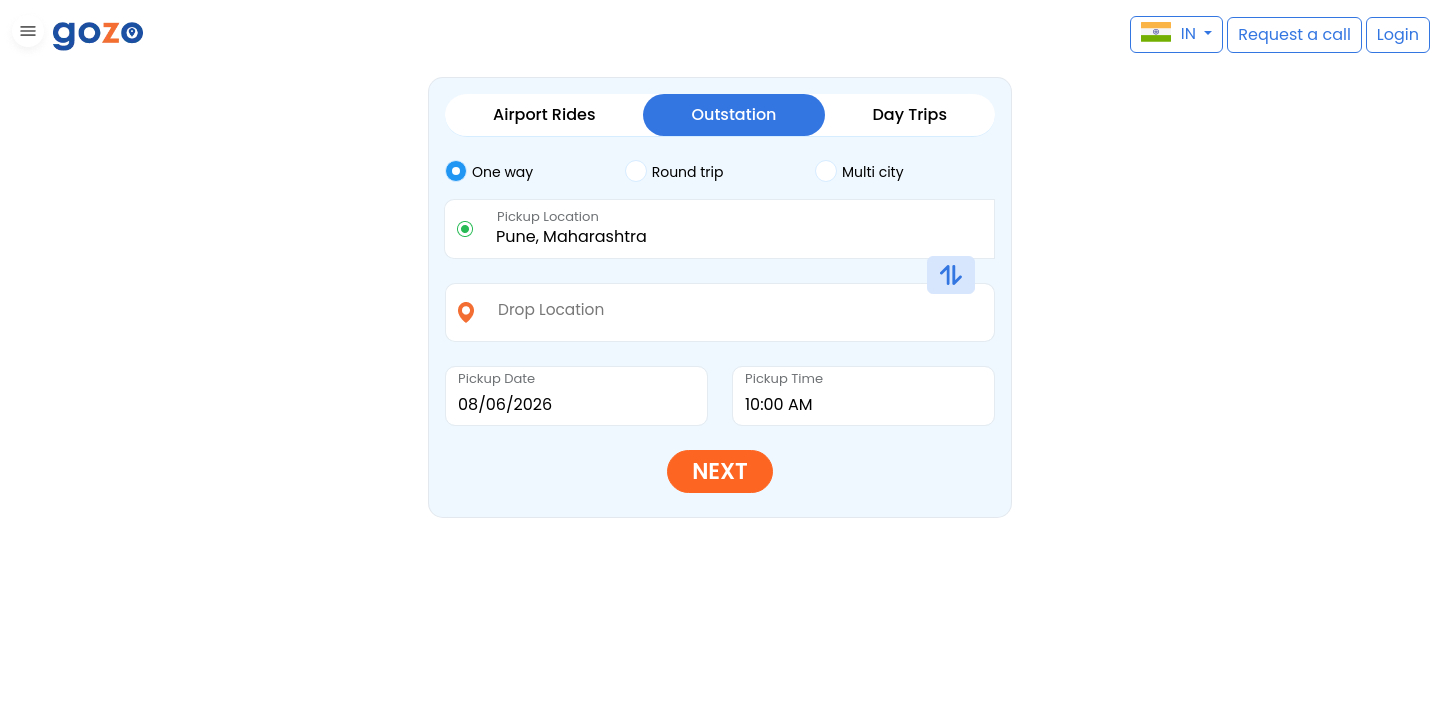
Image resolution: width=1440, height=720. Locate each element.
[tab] (535, 172)
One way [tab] (489, 170)
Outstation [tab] (733, 114)
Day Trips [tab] (910, 114)
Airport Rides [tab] (544, 114)
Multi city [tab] (859, 170)
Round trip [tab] (674, 170)
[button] (25, 34)
